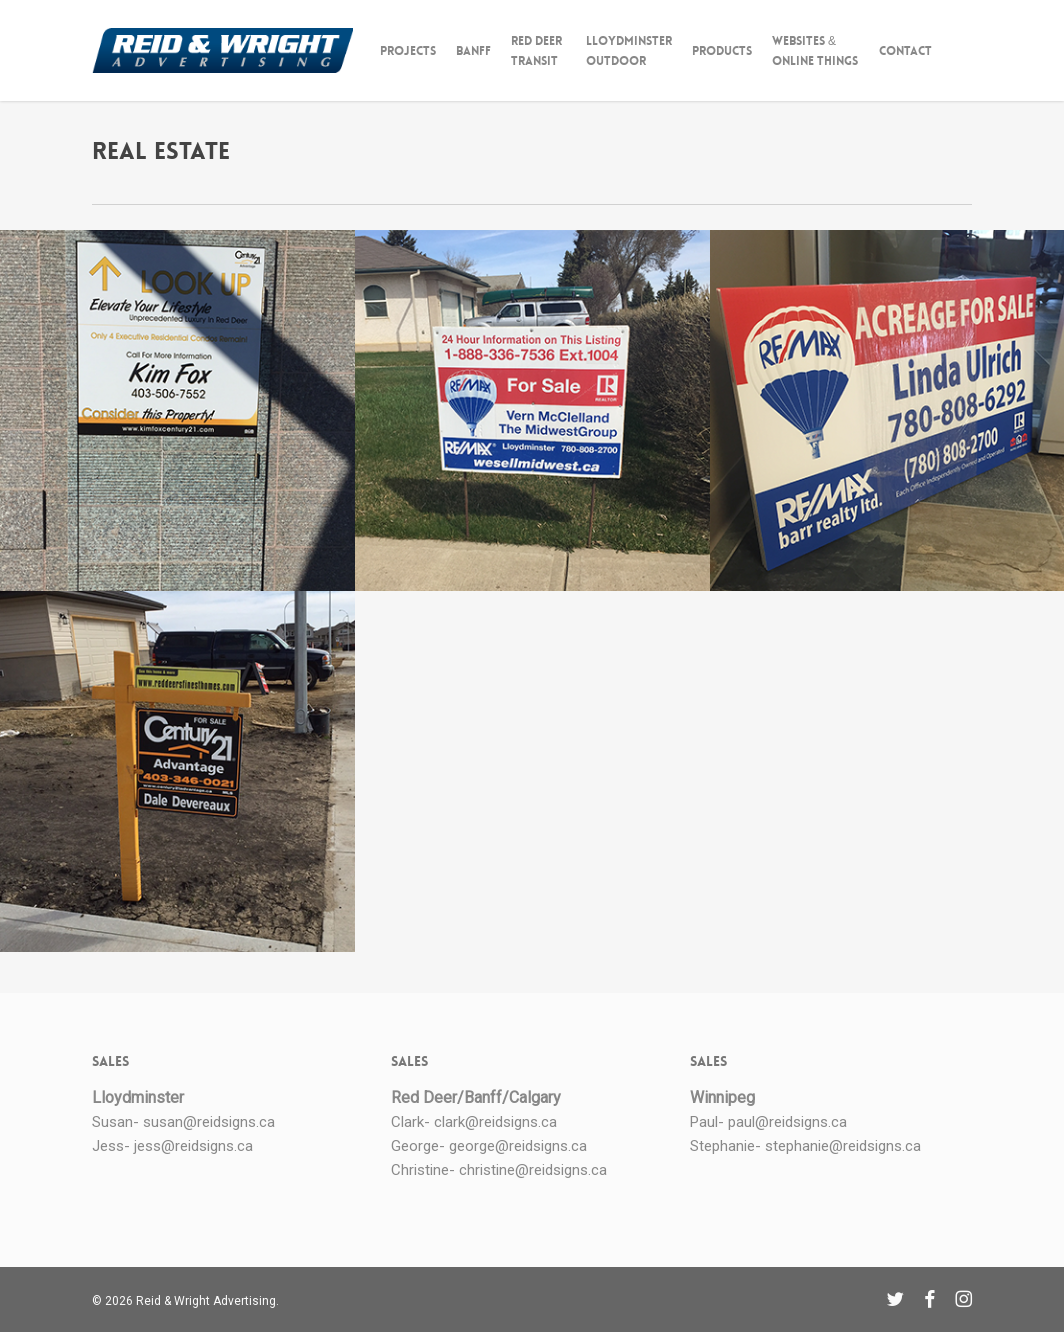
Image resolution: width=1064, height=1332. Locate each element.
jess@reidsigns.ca (193, 1146)
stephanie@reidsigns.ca (843, 1146)
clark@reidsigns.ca (495, 1122)
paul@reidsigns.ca (787, 1122)
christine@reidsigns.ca (533, 1170)
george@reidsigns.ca (518, 1146)
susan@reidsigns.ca (209, 1122)
